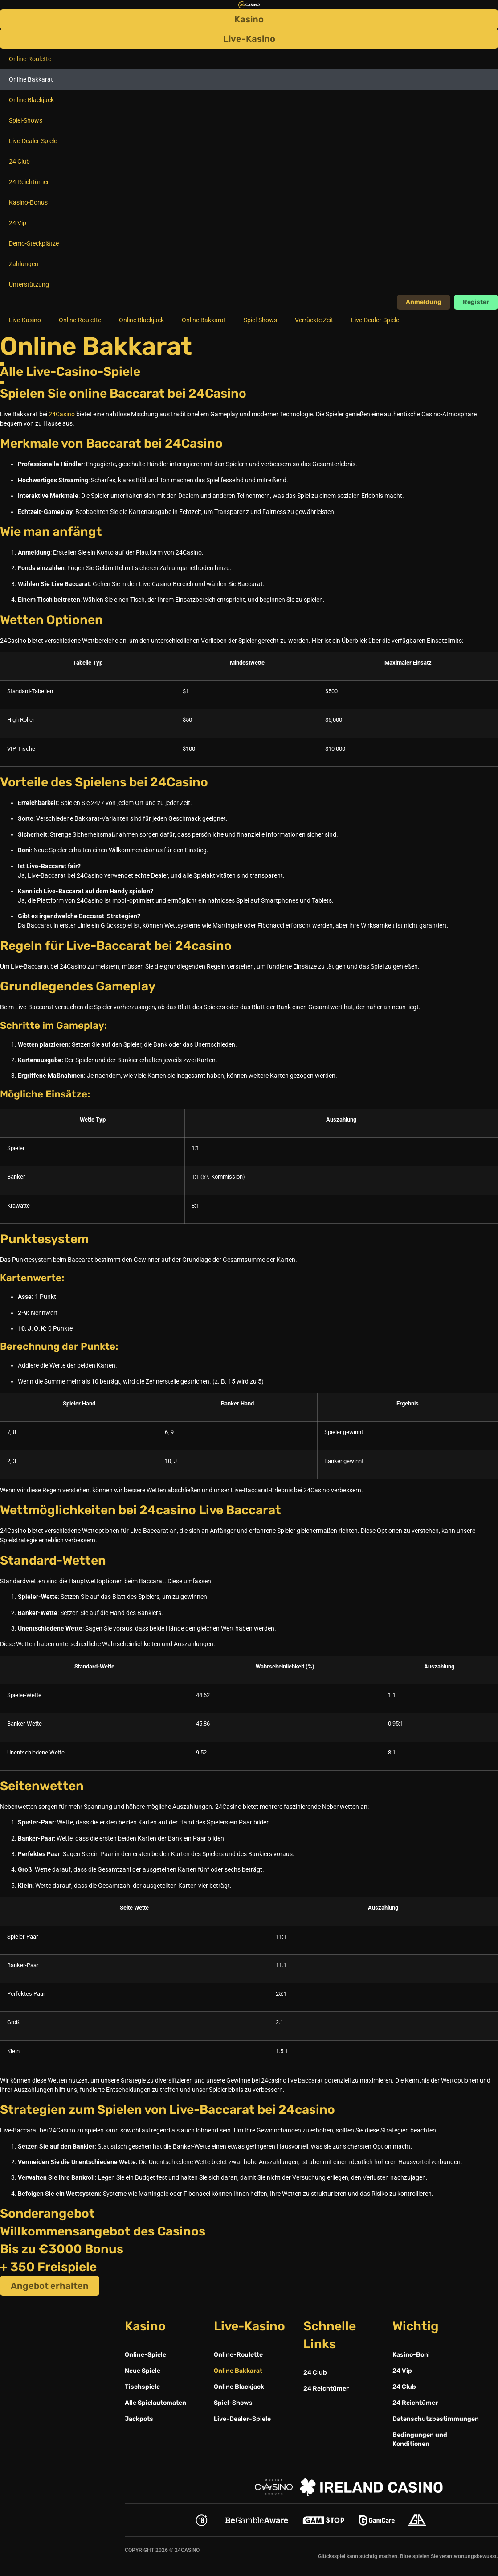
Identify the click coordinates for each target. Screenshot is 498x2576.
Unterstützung (29, 284)
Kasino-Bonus (28, 202)
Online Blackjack (31, 99)
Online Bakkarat (31, 79)
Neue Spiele (142, 2371)
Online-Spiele (145, 2354)
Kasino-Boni (411, 2354)
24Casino (62, 414)
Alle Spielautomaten (155, 2403)
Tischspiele (142, 2387)
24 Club (19, 161)
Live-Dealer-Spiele (33, 140)
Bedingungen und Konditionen (419, 2439)
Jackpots (139, 2419)
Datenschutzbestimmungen (433, 2419)
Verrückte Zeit (314, 320)
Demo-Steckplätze (34, 243)
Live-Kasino (25, 320)
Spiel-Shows (25, 120)
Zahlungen (23, 263)
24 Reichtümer (29, 181)
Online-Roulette (30, 58)
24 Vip (17, 222)
